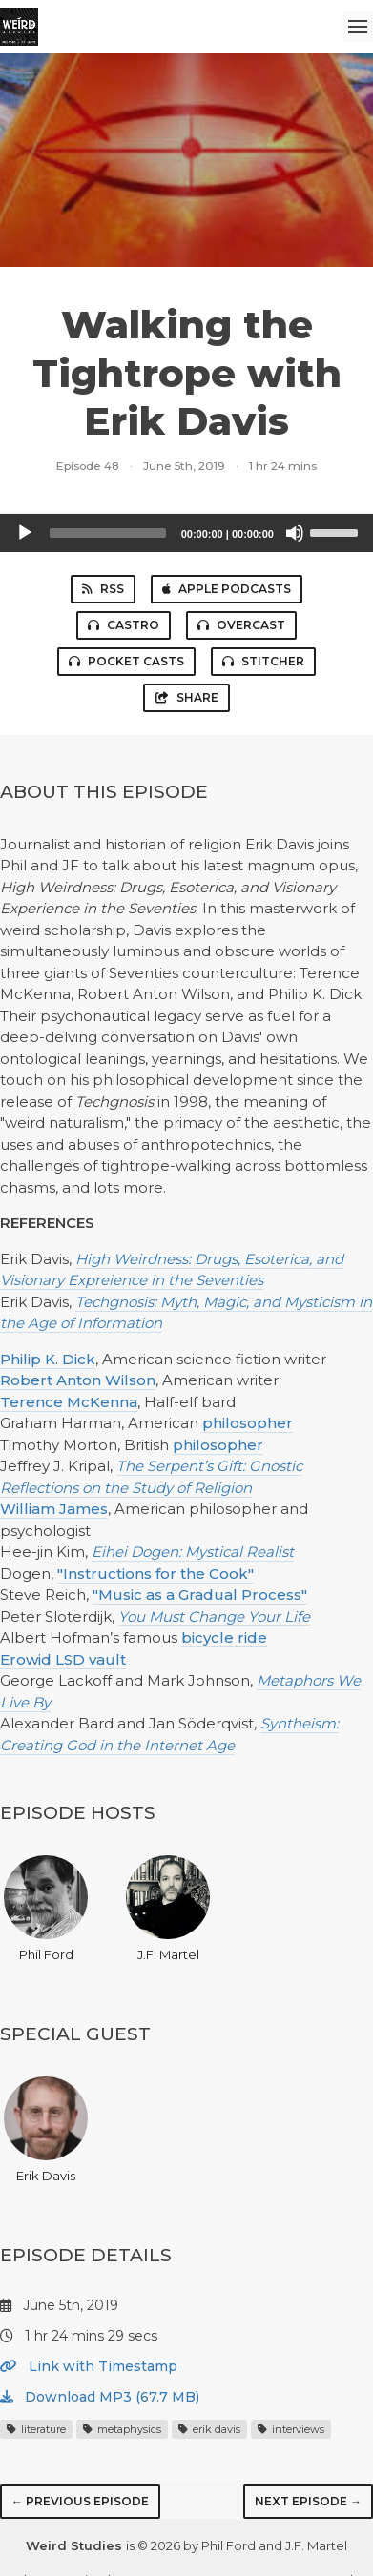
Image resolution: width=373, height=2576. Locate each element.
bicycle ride (224, 1637)
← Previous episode (80, 2501)
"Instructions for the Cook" (155, 1573)
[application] (186, 533)
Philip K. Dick (47, 1359)
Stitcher (263, 661)
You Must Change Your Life (214, 1616)
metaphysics (122, 2429)
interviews (291, 2429)
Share (186, 697)
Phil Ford (46, 1908)
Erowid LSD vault (63, 1659)
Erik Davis (46, 2129)
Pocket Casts (126, 661)
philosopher (247, 1423)
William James (54, 1509)
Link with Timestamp (88, 2366)
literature (36, 2429)
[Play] (24, 532)
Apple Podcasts (226, 589)
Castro (123, 625)
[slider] (108, 533)
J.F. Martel (168, 1908)
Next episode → (308, 2501)
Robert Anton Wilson (77, 1380)
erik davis (209, 2429)
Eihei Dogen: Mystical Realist (193, 1552)
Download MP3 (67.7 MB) (99, 2396)
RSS (103, 589)
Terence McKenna (68, 1402)
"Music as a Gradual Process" (200, 1594)
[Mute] (294, 532)
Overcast (241, 625)
